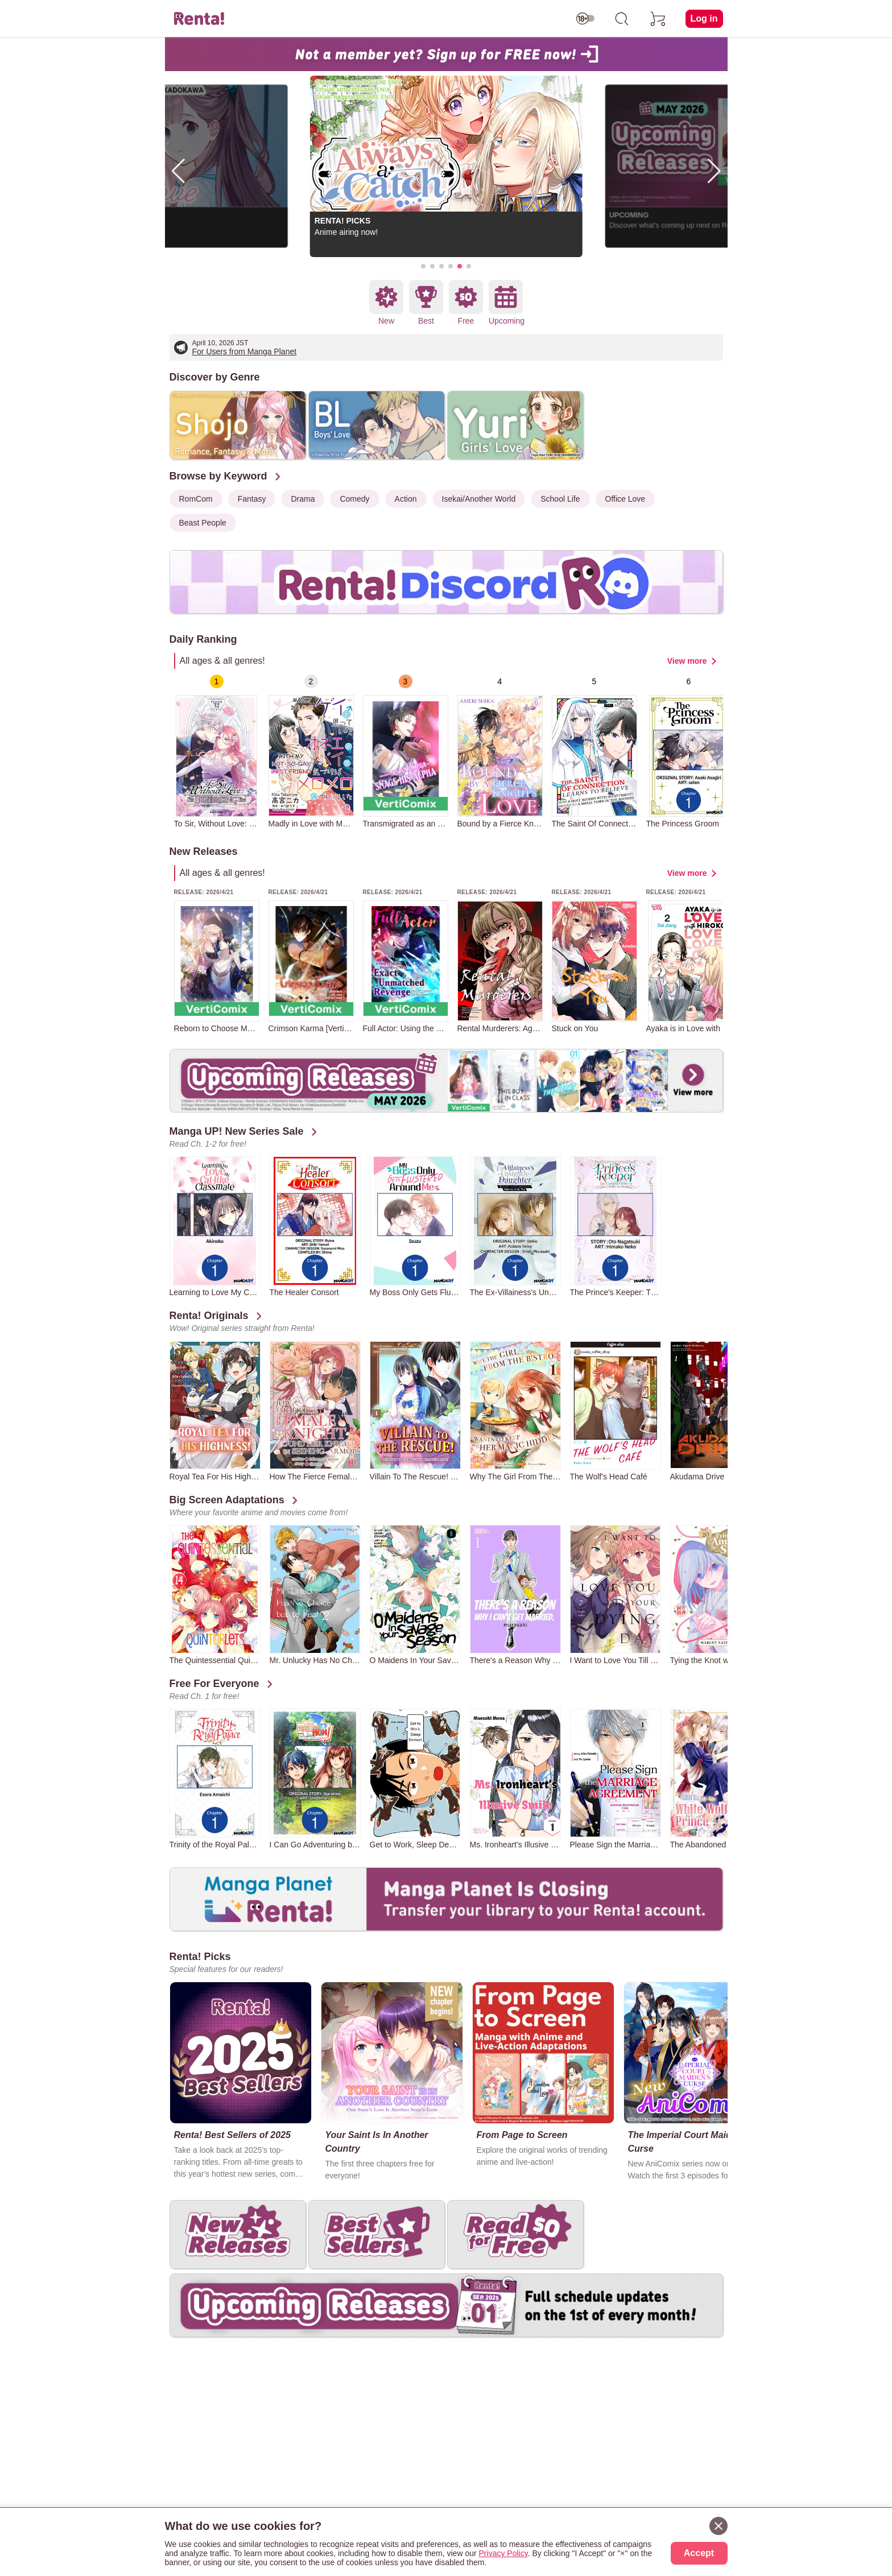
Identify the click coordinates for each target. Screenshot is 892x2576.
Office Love (625, 498)
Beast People (202, 522)
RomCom (196, 498)
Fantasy (252, 498)
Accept (699, 2553)
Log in (704, 18)
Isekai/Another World (479, 498)
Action (406, 498)
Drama (303, 498)
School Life (560, 498)
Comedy (354, 498)
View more (687, 660)
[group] (216, 751)
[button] (423, 266)
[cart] (658, 19)
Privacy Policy (503, 2553)
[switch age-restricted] (585, 19)
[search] (622, 19)
